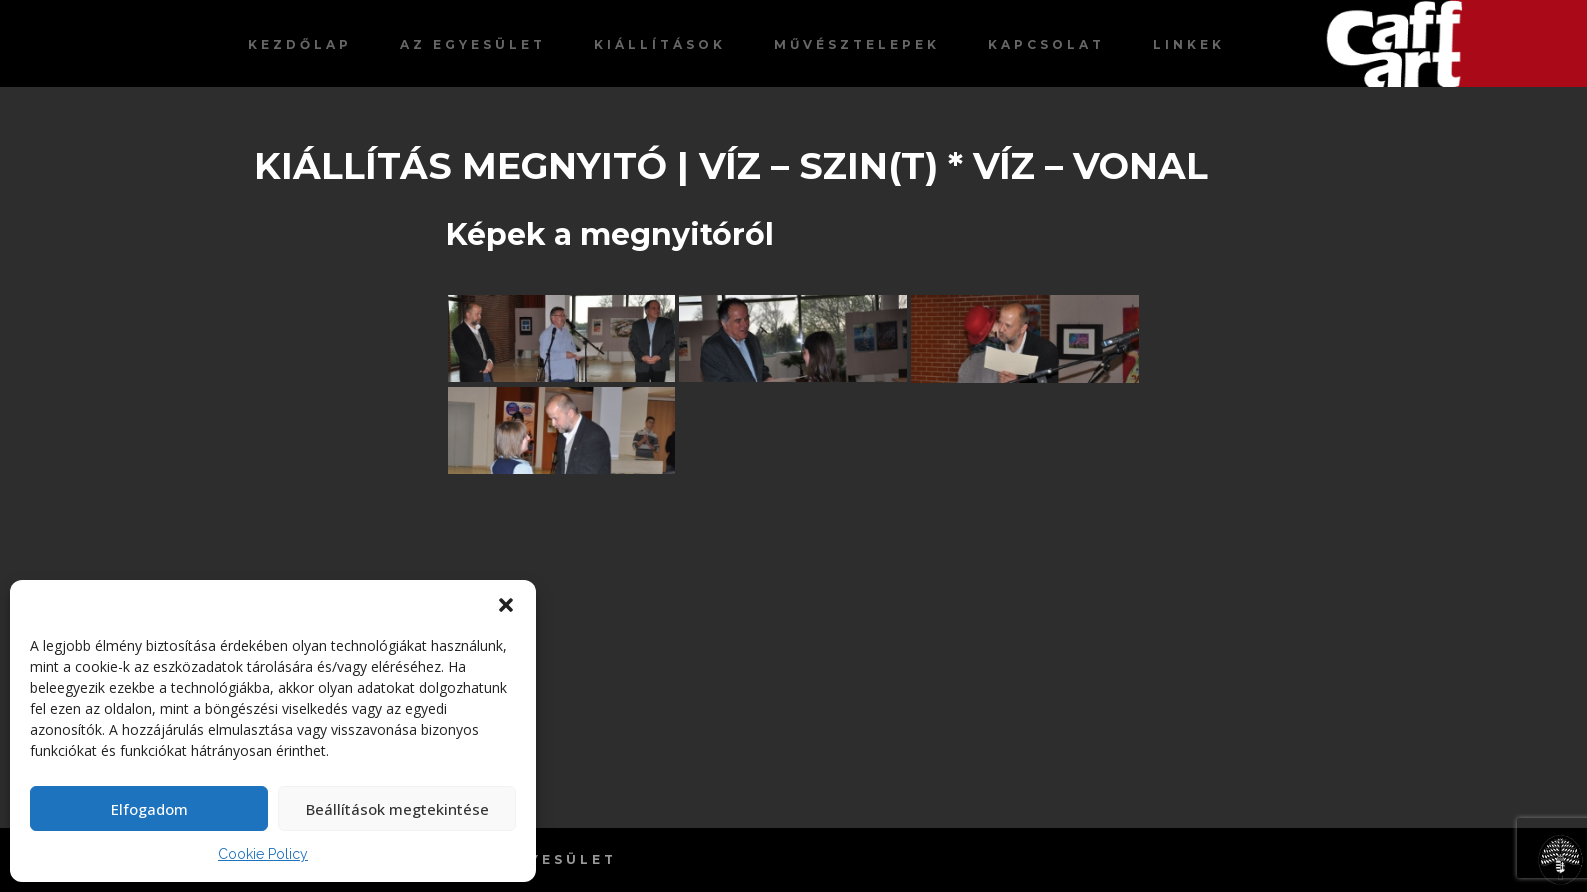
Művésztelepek (857, 44)
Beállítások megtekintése (397, 809)
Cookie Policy (263, 854)
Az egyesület (473, 44)
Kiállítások (660, 44)
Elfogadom (149, 809)
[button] (506, 605)
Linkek (1189, 44)
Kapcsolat (1046, 44)
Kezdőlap (300, 44)
